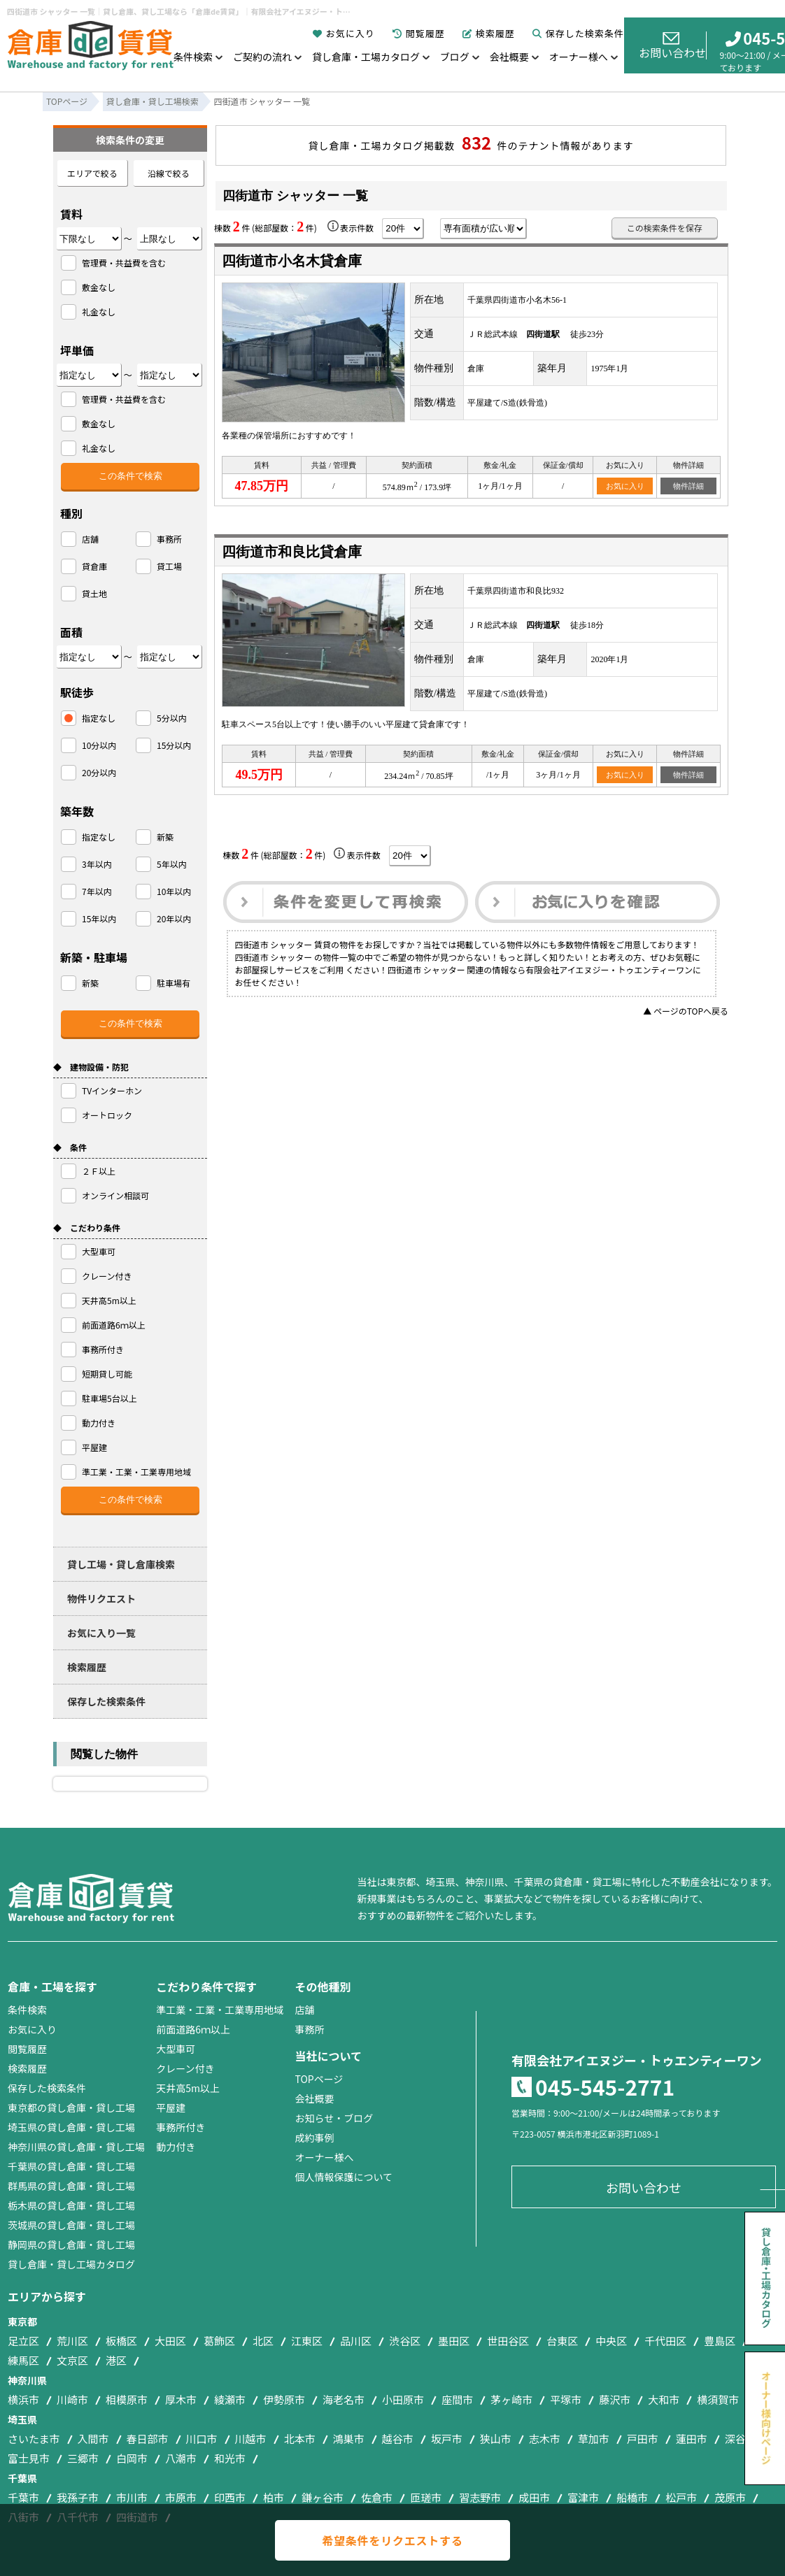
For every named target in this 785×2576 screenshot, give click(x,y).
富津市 (583, 2497)
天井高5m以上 (188, 2088)
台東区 (562, 2340)
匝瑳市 (425, 2497)
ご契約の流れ (262, 57)
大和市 (663, 2399)
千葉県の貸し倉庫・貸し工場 (71, 2166)
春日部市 (148, 2438)
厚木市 (181, 2399)
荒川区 (72, 2340)
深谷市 (740, 2438)
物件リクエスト (101, 1598)
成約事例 (314, 2138)
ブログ (454, 57)
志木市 (544, 2438)
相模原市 (127, 2399)
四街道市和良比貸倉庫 (292, 551)
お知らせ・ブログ (334, 2118)
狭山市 (495, 2438)
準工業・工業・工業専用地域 (219, 2010)
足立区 (23, 2340)
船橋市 (632, 2497)
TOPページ (319, 2079)
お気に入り (344, 33)
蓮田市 (691, 2438)
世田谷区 (508, 2340)
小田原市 (403, 2399)
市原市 (181, 2497)
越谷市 (397, 2438)
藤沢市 (614, 2399)
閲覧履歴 (418, 33)
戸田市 (642, 2438)
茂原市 (730, 2497)
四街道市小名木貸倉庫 (292, 261)
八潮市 (181, 2458)
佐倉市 (376, 2497)
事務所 (309, 2029)
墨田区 (453, 2340)
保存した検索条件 (578, 33)
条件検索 (193, 57)
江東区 (307, 2340)
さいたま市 (34, 2438)
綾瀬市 (230, 2399)
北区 (263, 2340)
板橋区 (121, 2340)
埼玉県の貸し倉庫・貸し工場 (71, 2127)
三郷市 (83, 2458)
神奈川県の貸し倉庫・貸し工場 (76, 2147)
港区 (116, 2360)
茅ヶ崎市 (511, 2399)
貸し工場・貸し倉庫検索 (121, 1564)
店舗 (304, 2010)
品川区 (356, 2340)
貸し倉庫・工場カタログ (366, 57)
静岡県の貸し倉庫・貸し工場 (71, 2245)
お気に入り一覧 (101, 1633)
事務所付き (180, 2127)
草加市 (593, 2438)
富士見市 (29, 2458)
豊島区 (719, 2340)
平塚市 (565, 2399)
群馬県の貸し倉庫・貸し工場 (71, 2186)
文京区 (72, 2360)
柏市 (273, 2497)
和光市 (230, 2458)
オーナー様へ (578, 57)
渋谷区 (404, 2340)
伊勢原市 (284, 2399)
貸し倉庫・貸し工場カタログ (71, 2264)
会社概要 (509, 57)
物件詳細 (688, 486)
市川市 (132, 2497)
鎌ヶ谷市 (323, 2497)
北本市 (300, 2438)
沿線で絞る (169, 173)
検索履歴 (488, 33)
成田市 (534, 2497)
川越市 (251, 2438)
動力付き (175, 2147)
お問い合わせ (672, 45)
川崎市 (72, 2399)
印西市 (230, 2497)
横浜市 (23, 2399)
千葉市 (23, 2497)
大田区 (170, 2340)
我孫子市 (78, 2497)
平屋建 (170, 2108)
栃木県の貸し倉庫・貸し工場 (71, 2205)
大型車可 (175, 2049)
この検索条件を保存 (664, 228)
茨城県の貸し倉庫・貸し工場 (71, 2225)
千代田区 (665, 2340)
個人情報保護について (343, 2177)
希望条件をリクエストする (392, 2540)
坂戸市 (446, 2438)
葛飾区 (219, 2340)
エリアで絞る (92, 173)
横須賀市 (718, 2399)
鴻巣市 (349, 2438)
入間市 (93, 2438)
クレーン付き (185, 2068)
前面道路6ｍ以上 (193, 2029)
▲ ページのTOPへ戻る (685, 1011)
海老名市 (344, 2399)
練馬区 (23, 2360)
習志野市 (480, 2497)
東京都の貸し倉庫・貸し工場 (71, 2108)
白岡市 (132, 2458)
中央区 (611, 2340)
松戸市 (681, 2497)
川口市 (202, 2438)
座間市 (457, 2399)
